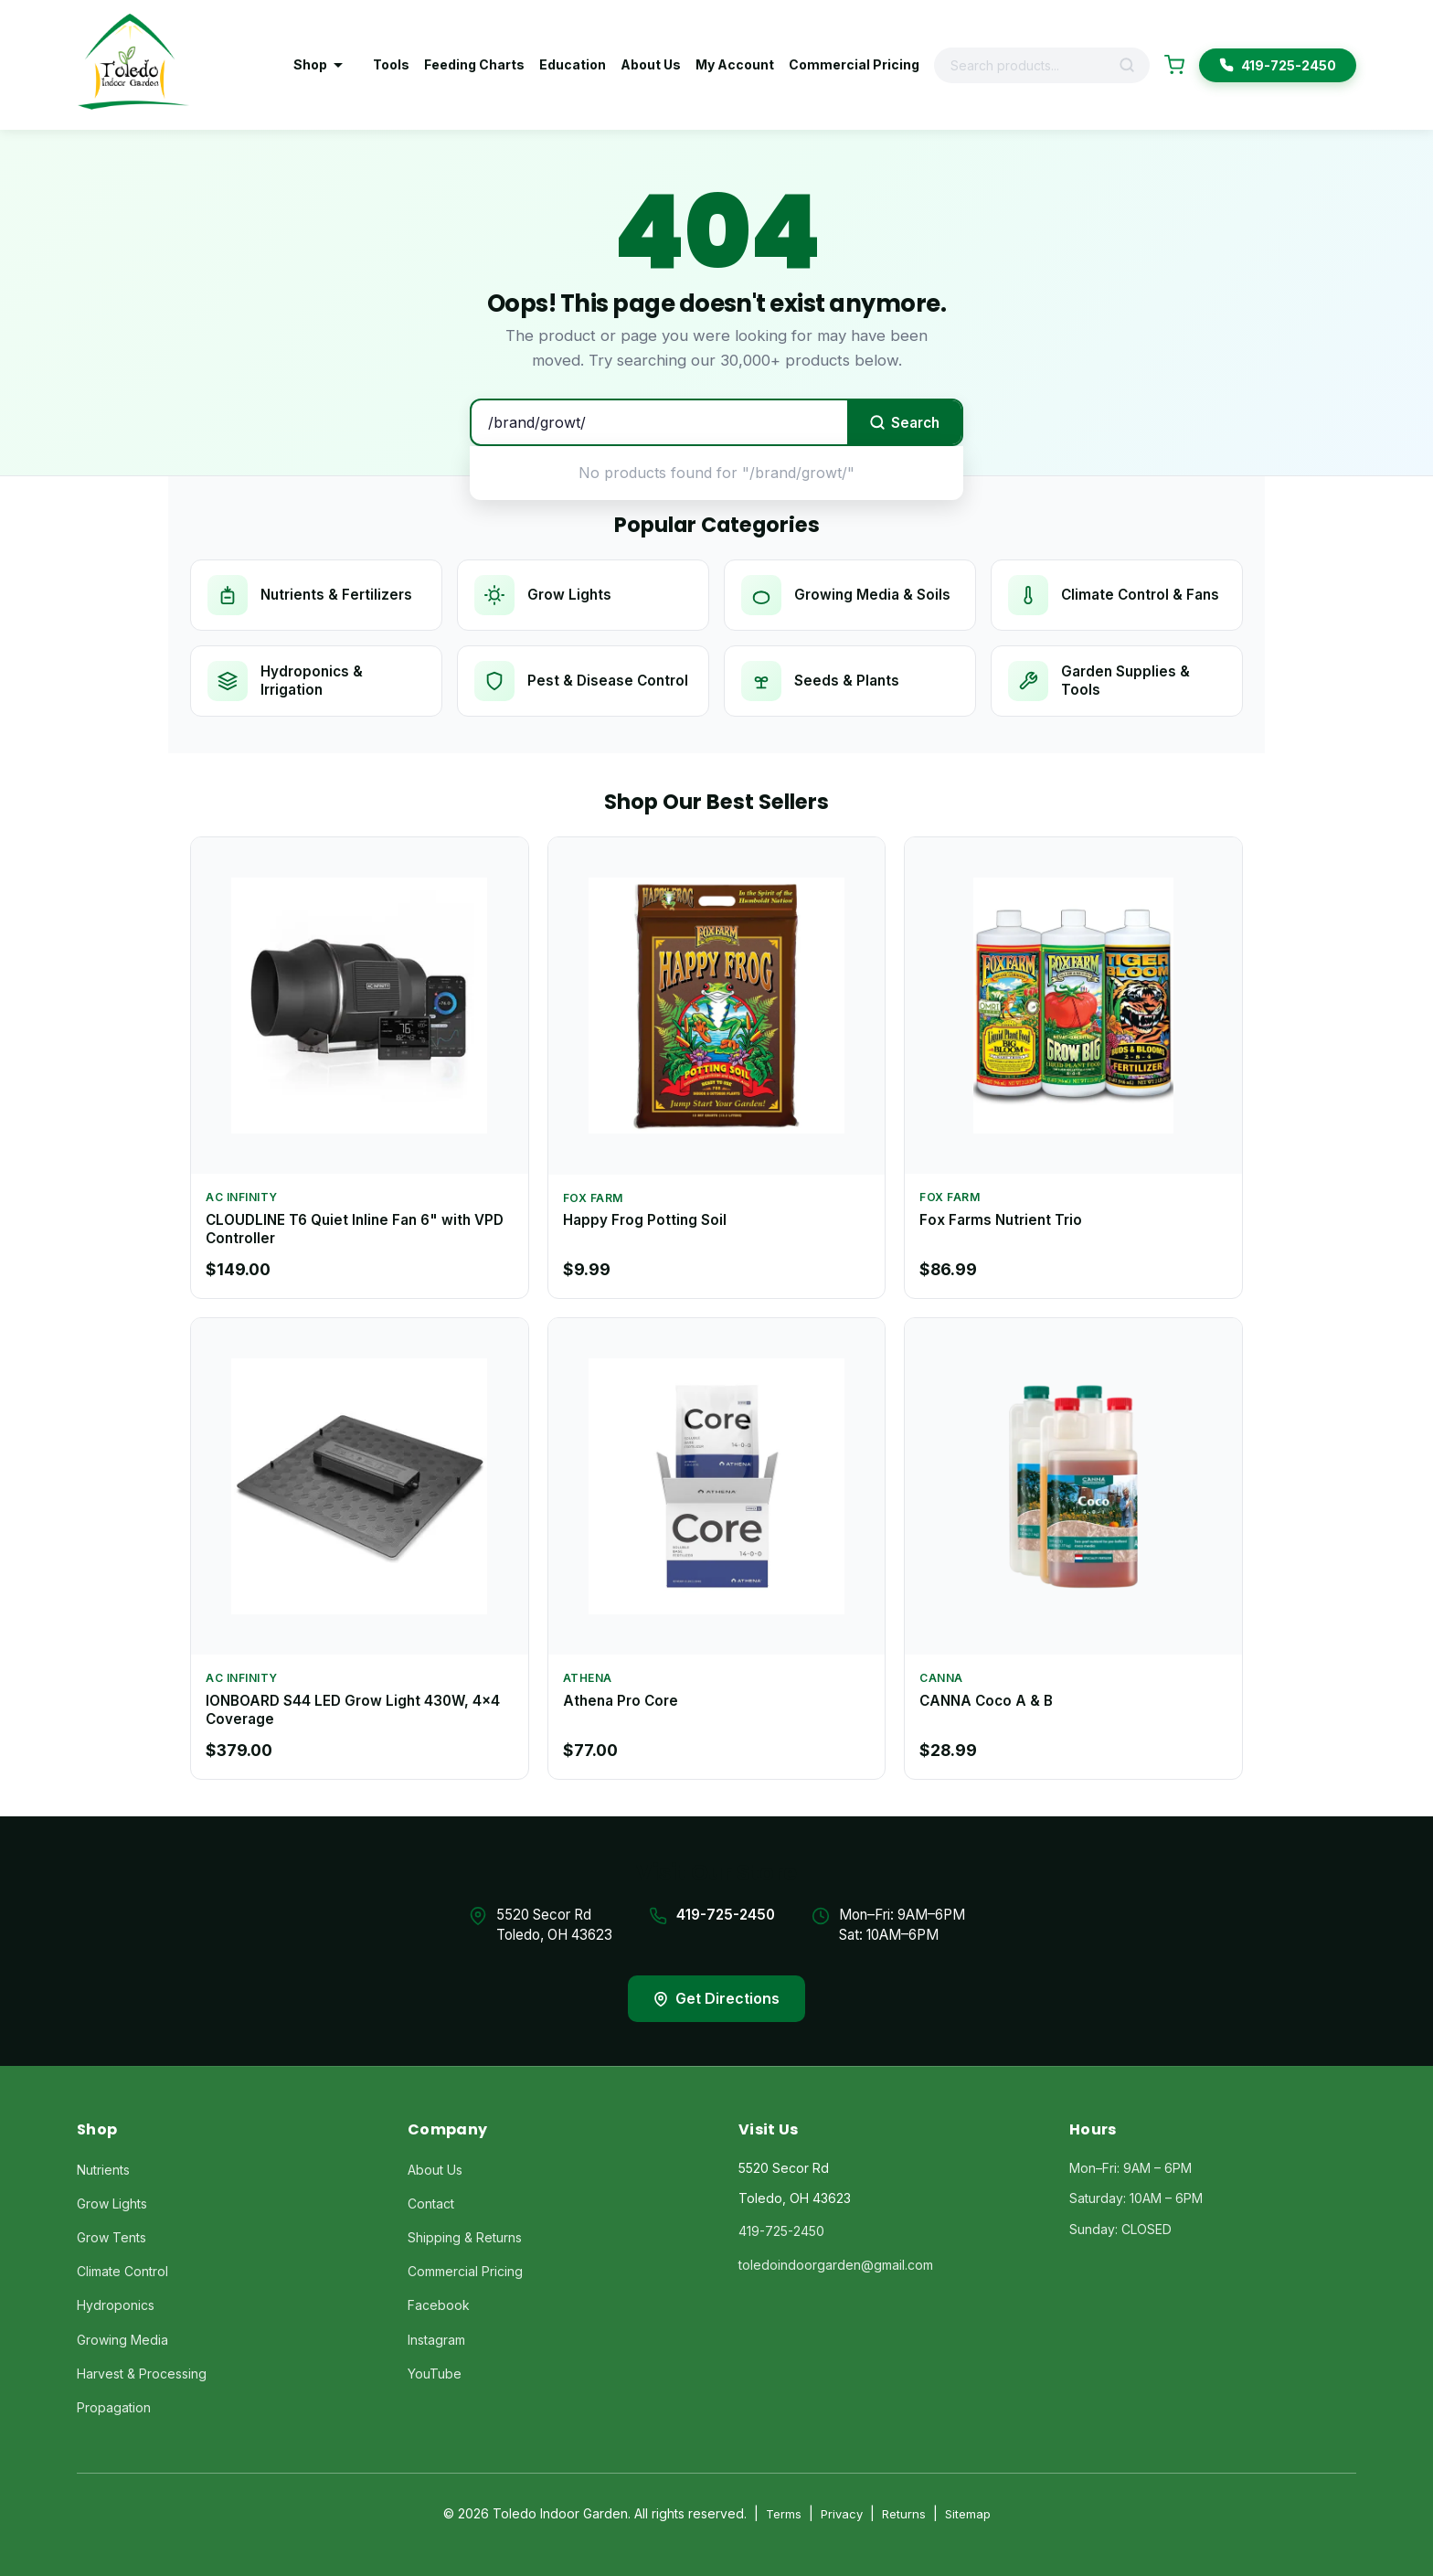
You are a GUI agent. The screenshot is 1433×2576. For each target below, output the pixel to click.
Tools (391, 64)
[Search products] (1027, 65)
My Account (734, 64)
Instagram (436, 2339)
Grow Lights (112, 2203)
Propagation (114, 2407)
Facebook (439, 2305)
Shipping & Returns (465, 2237)
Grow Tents (111, 2237)
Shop (318, 64)
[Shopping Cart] (1174, 65)
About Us (651, 64)
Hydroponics (115, 2305)
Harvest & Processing (142, 2373)
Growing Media (122, 2339)
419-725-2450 (725, 1914)
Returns (904, 2514)
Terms (783, 2514)
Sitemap (968, 2514)
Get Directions (716, 1998)
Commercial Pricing (854, 64)
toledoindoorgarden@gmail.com (835, 2265)
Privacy (842, 2514)
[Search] (1133, 64)
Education (572, 64)
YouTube (435, 2373)
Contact (431, 2203)
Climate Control (122, 2271)
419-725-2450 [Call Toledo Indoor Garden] (1277, 65)
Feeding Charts (474, 64)
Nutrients (103, 2169)
